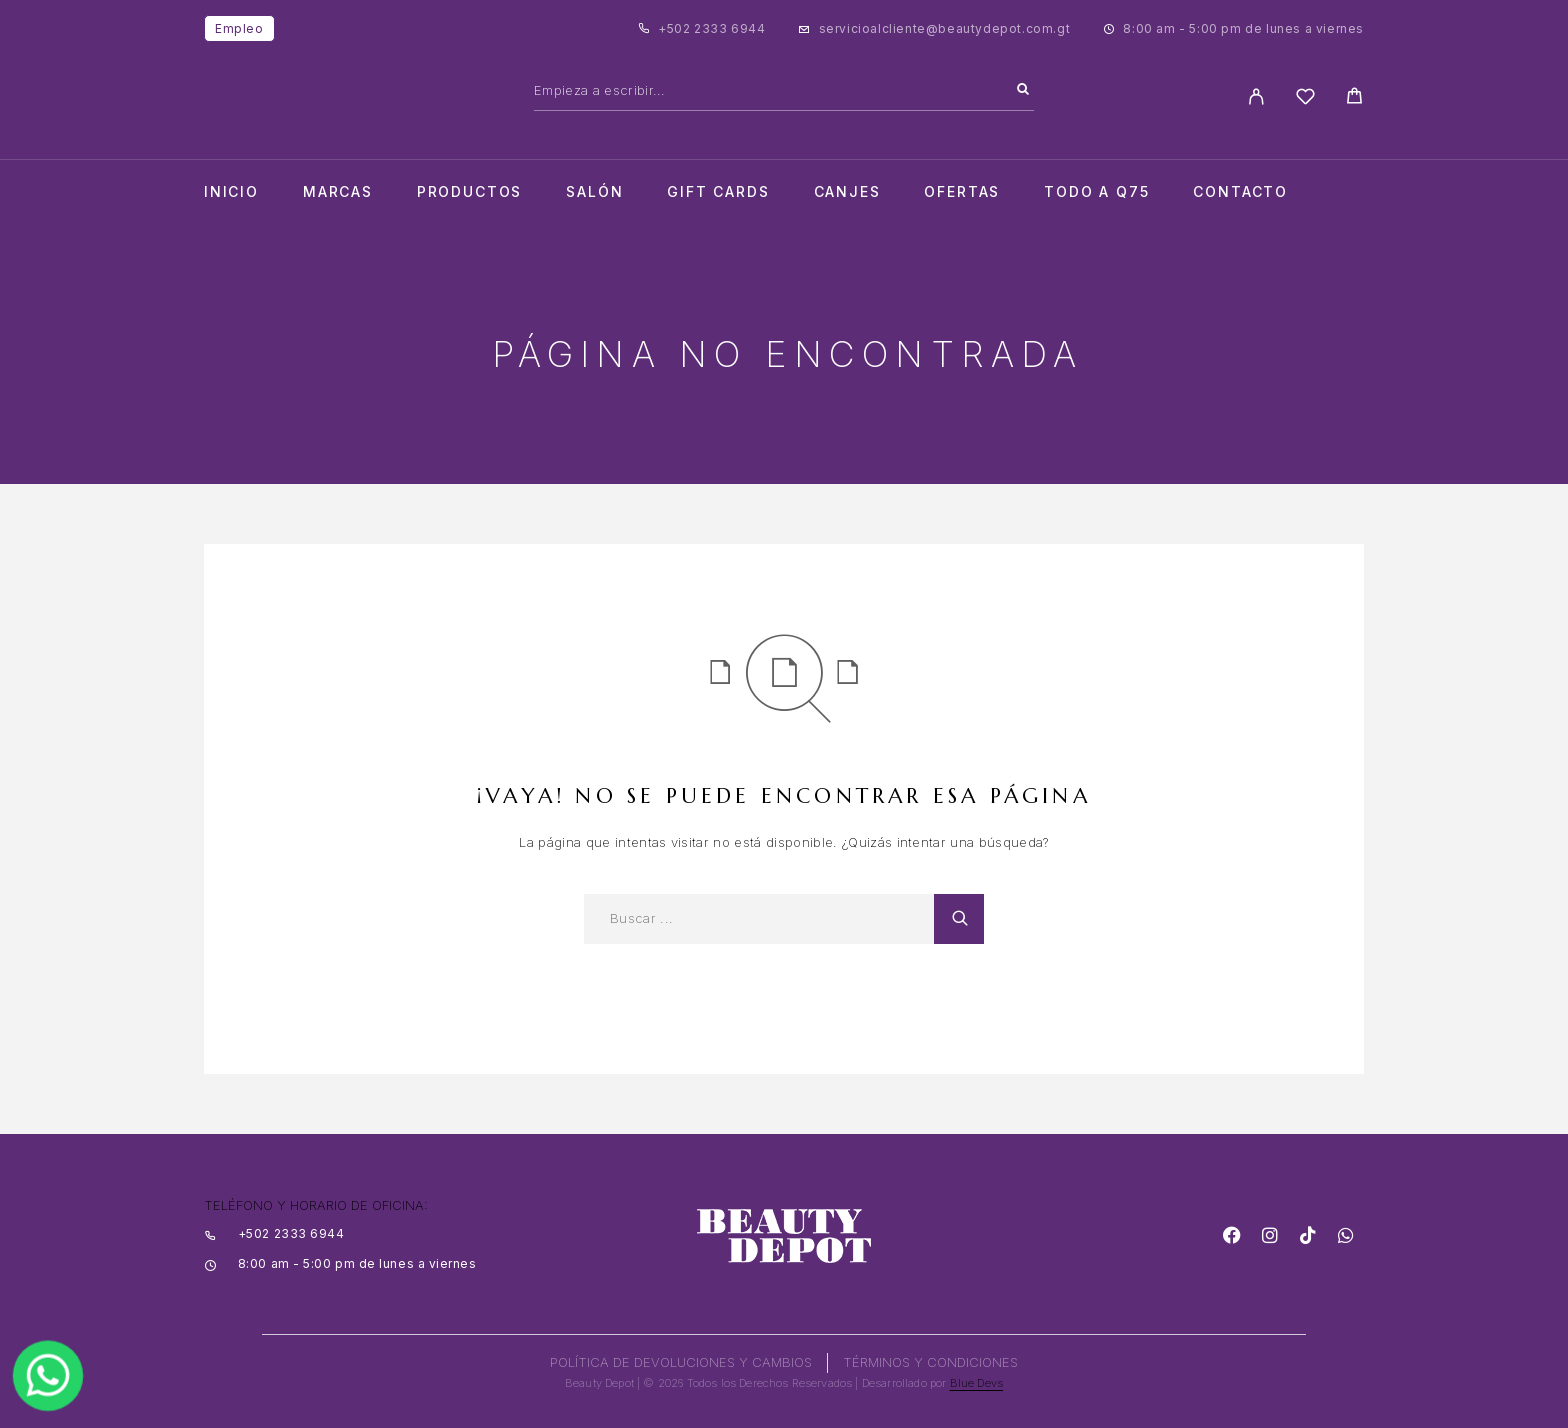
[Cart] (1354, 98)
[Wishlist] (1305, 99)
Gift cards (718, 192)
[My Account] (1256, 96)
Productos (469, 192)
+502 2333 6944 (711, 28)
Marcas (338, 192)
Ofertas (962, 192)
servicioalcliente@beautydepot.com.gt (945, 28)
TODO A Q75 (1096, 192)
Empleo (239, 28)
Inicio (231, 192)
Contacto (1240, 192)
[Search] (1023, 90)
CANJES (847, 192)
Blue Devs (977, 1383)
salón (594, 192)
